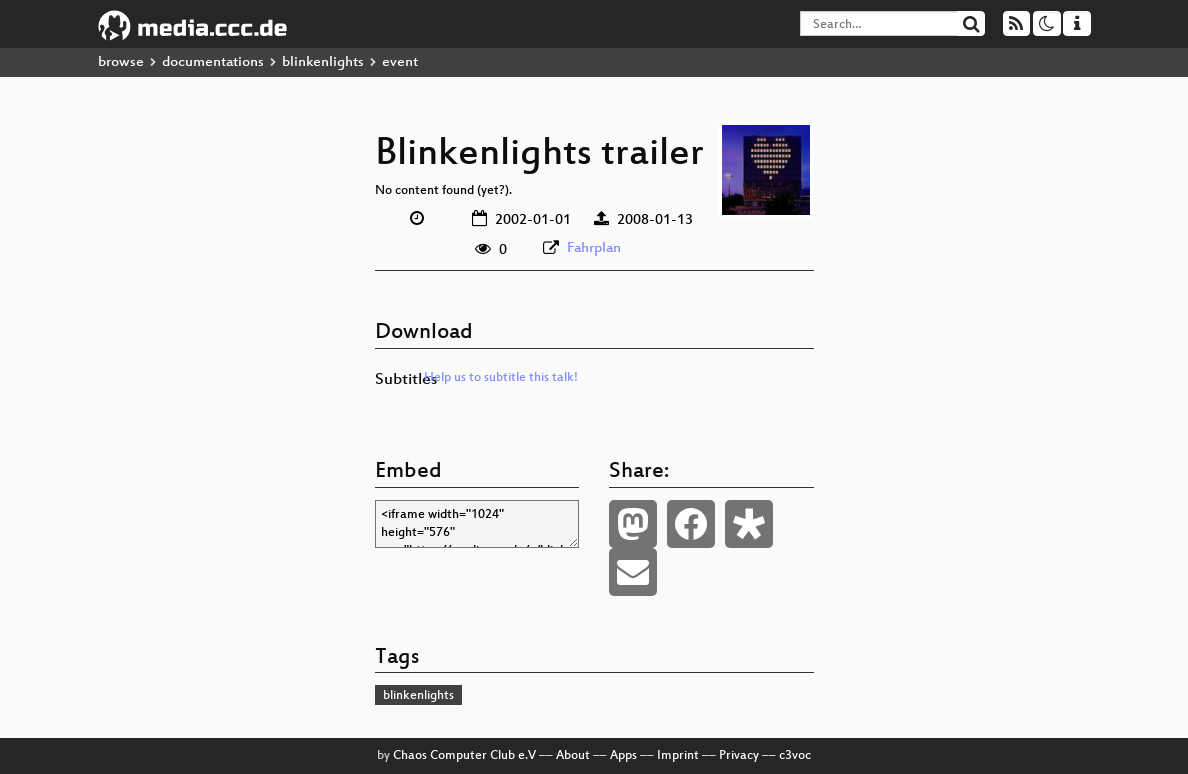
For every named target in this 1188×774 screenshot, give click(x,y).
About (573, 756)
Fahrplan (594, 248)
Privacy (739, 756)
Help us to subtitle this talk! (501, 378)
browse (121, 62)
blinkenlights (323, 62)
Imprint (678, 756)
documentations (213, 62)
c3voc (795, 756)
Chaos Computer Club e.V (464, 756)
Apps (623, 756)
